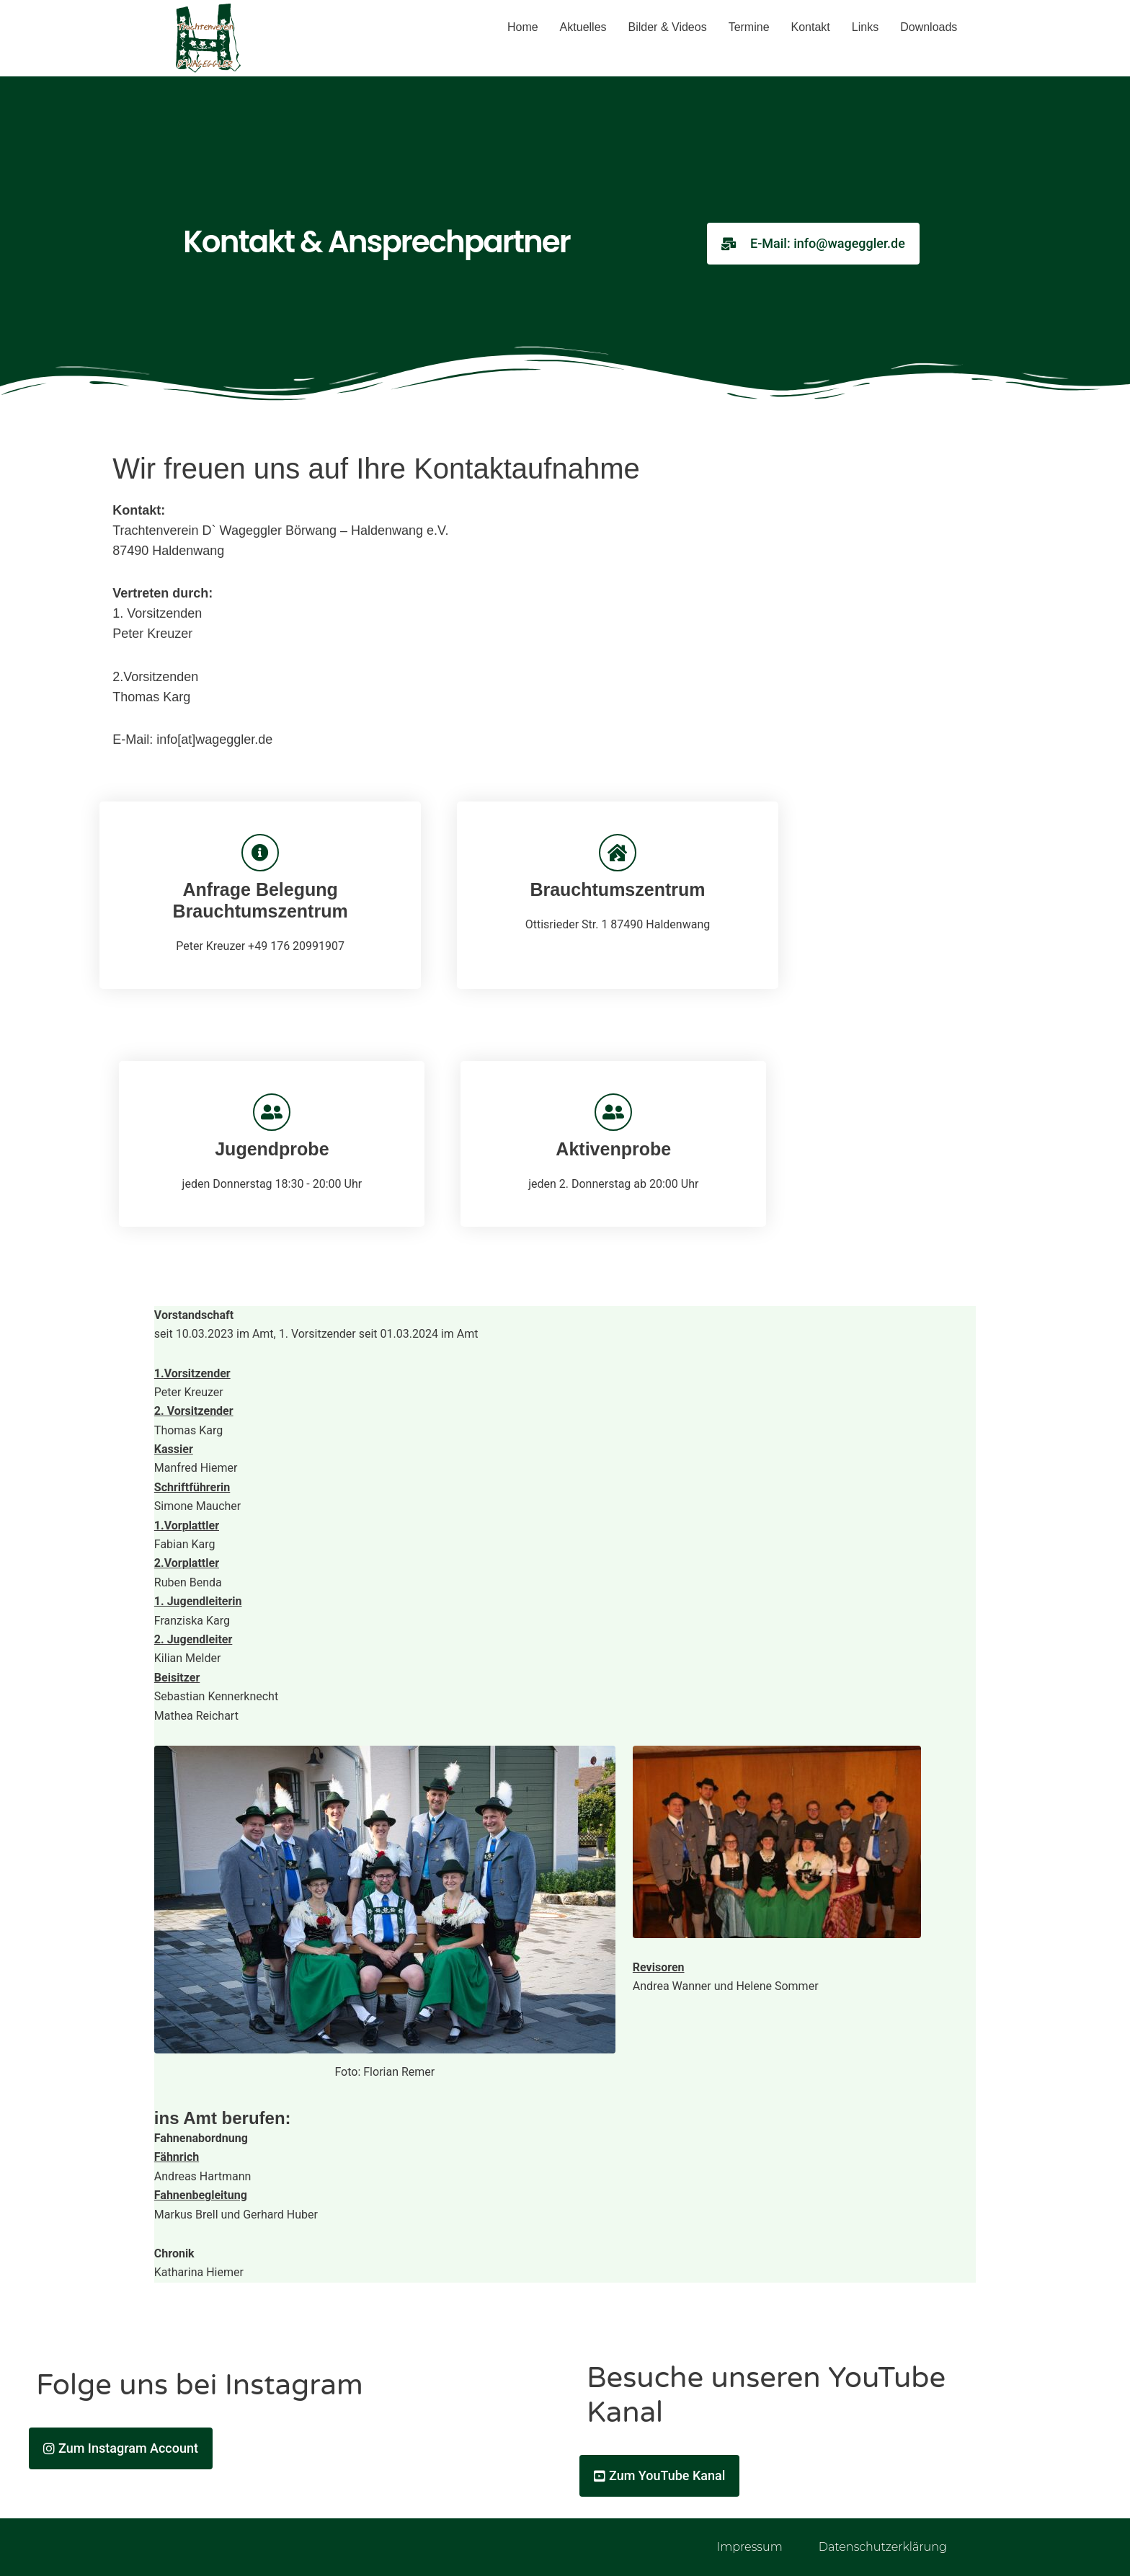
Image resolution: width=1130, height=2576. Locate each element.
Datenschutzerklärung (883, 2547)
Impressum (749, 2547)
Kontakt (810, 27)
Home (522, 27)
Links (865, 27)
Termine (749, 27)
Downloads (928, 27)
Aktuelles (583, 27)
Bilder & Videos (667, 27)
